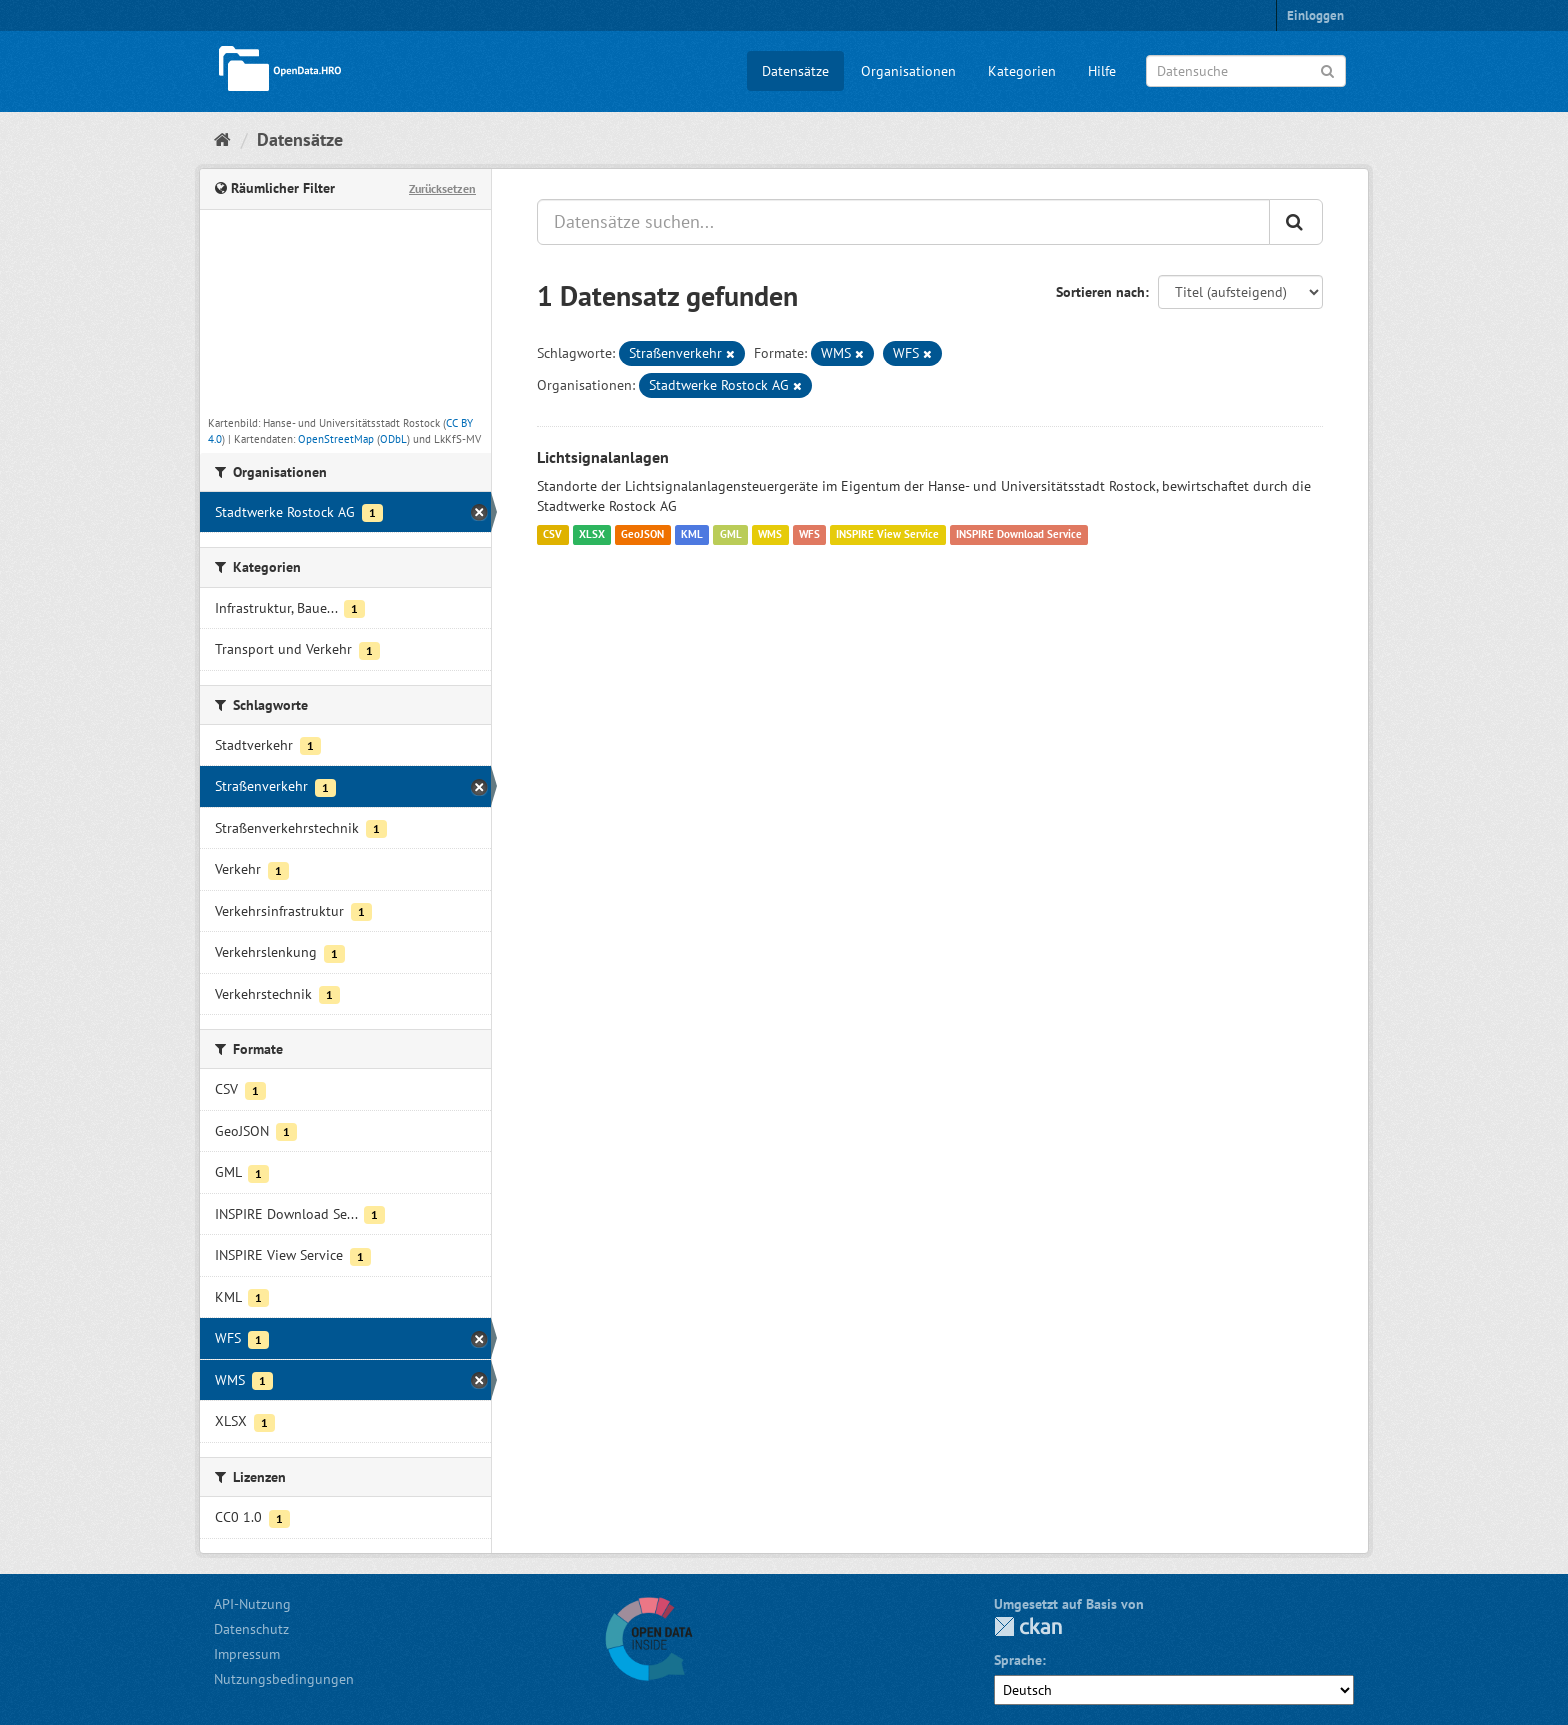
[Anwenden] (1327, 69)
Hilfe (1102, 71)
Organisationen (908, 71)
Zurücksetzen (442, 188)
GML (731, 535)
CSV (552, 535)
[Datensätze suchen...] (903, 222)
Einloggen (1315, 15)
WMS (770, 535)
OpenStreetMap (336, 439)
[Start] (222, 139)
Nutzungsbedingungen (284, 1679)
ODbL (393, 439)
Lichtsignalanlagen (603, 457)
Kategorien (1022, 71)
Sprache (1018, 1660)
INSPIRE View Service (887, 535)
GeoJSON (642, 535)
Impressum (247, 1654)
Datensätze (795, 71)
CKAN (1028, 1626)
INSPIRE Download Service (1019, 535)
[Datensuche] (1246, 71)
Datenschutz (251, 1629)
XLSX (592, 535)
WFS (809, 535)
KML (692, 535)
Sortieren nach (1100, 292)
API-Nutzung (252, 1604)
